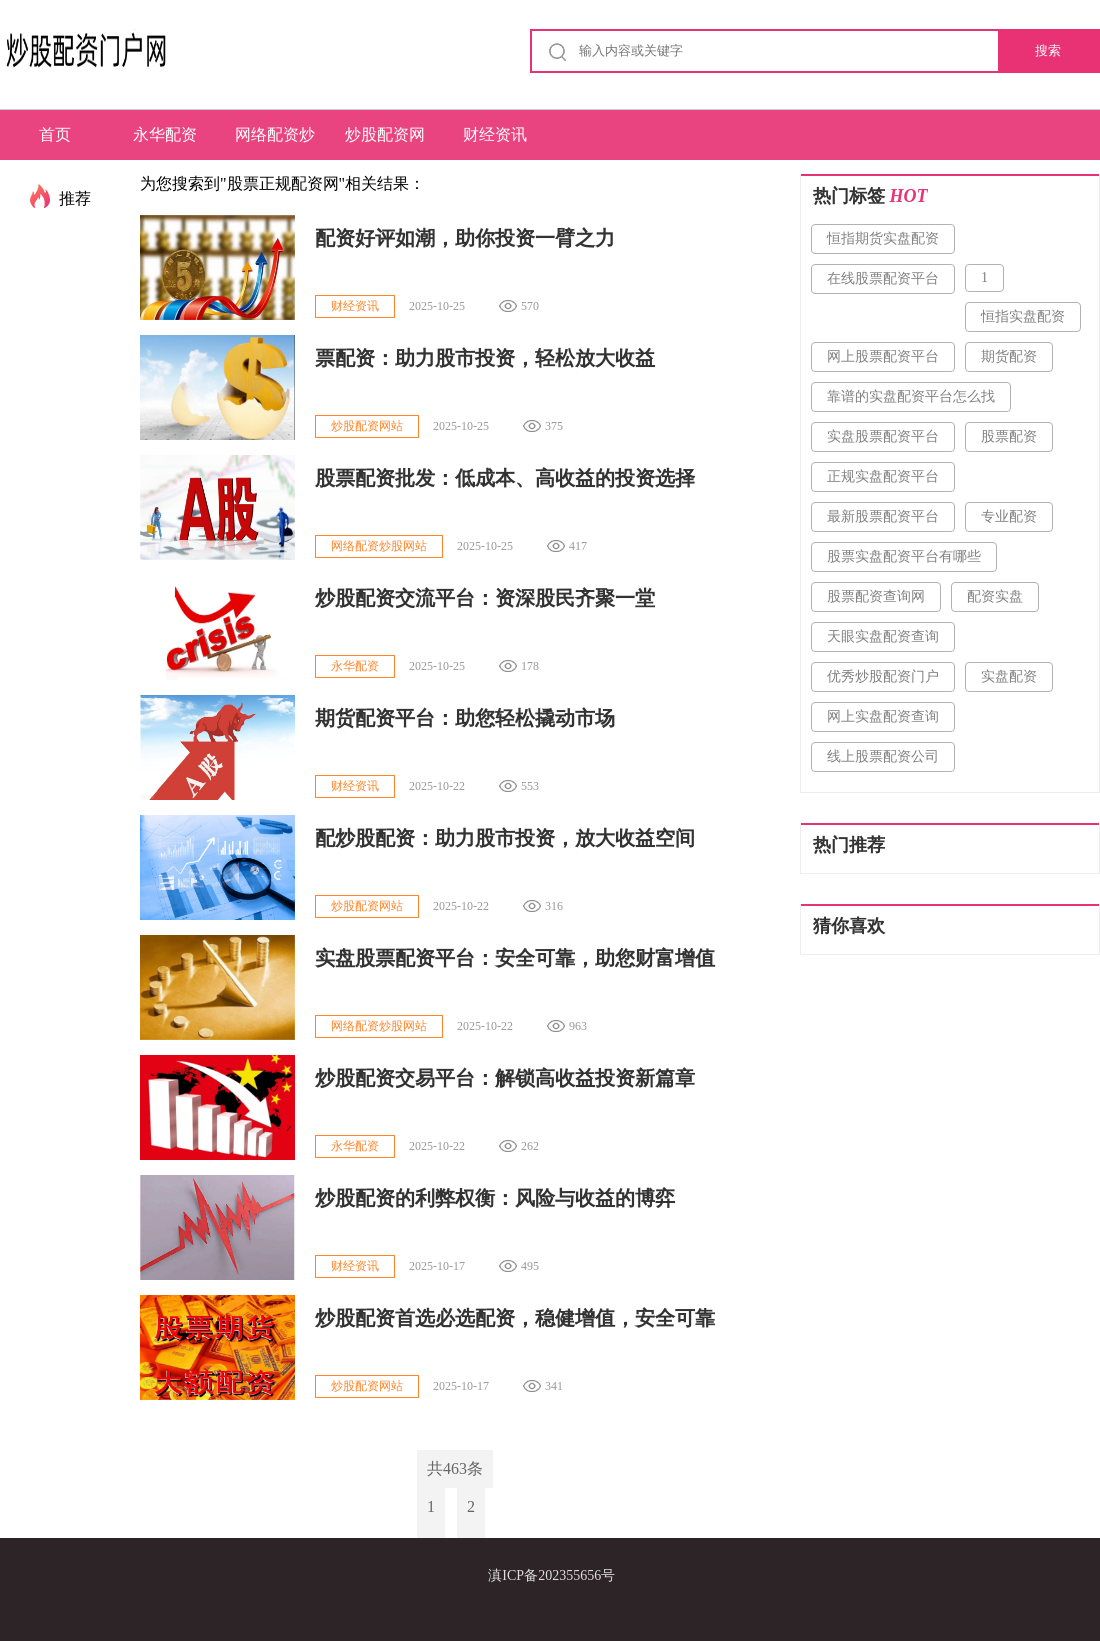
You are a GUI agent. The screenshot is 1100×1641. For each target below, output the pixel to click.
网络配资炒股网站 (275, 143)
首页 (55, 134)
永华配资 (165, 134)
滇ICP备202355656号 (551, 1575)
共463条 (455, 1468)
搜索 (1048, 50)
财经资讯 (495, 134)
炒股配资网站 (385, 143)
